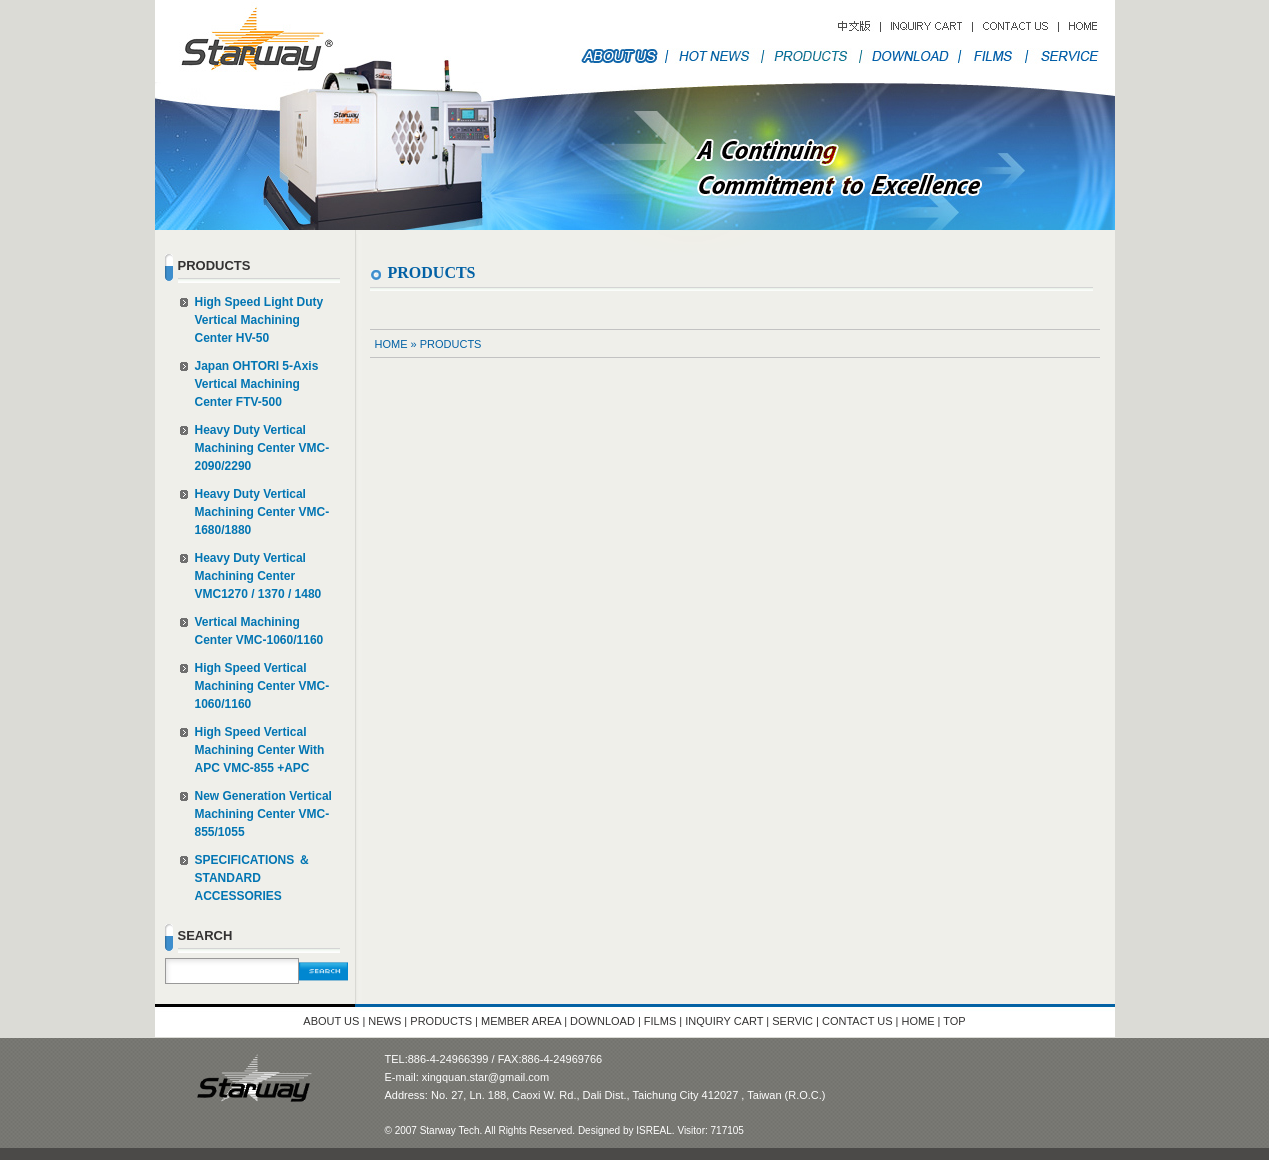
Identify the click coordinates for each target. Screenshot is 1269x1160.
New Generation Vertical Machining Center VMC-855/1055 (263, 814)
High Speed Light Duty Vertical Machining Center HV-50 (259, 320)
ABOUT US (331, 1021)
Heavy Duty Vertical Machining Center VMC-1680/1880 (262, 512)
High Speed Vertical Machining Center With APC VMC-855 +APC (260, 750)
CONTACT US (859, 1021)
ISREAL (654, 1130)
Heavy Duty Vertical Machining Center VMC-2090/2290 (262, 448)
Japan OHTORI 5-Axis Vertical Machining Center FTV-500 (257, 384)
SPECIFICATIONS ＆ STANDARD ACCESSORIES (252, 878)
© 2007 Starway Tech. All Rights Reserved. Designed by (511, 1130)
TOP (954, 1021)
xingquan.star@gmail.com (485, 1077)
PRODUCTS (451, 344)
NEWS (384, 1021)
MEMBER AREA (521, 1021)
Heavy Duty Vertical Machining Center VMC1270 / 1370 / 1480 (258, 576)
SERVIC (792, 1021)
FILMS (660, 1021)
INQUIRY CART (725, 1021)
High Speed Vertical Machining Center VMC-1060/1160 (262, 686)
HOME (391, 344)
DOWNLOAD (602, 1021)
